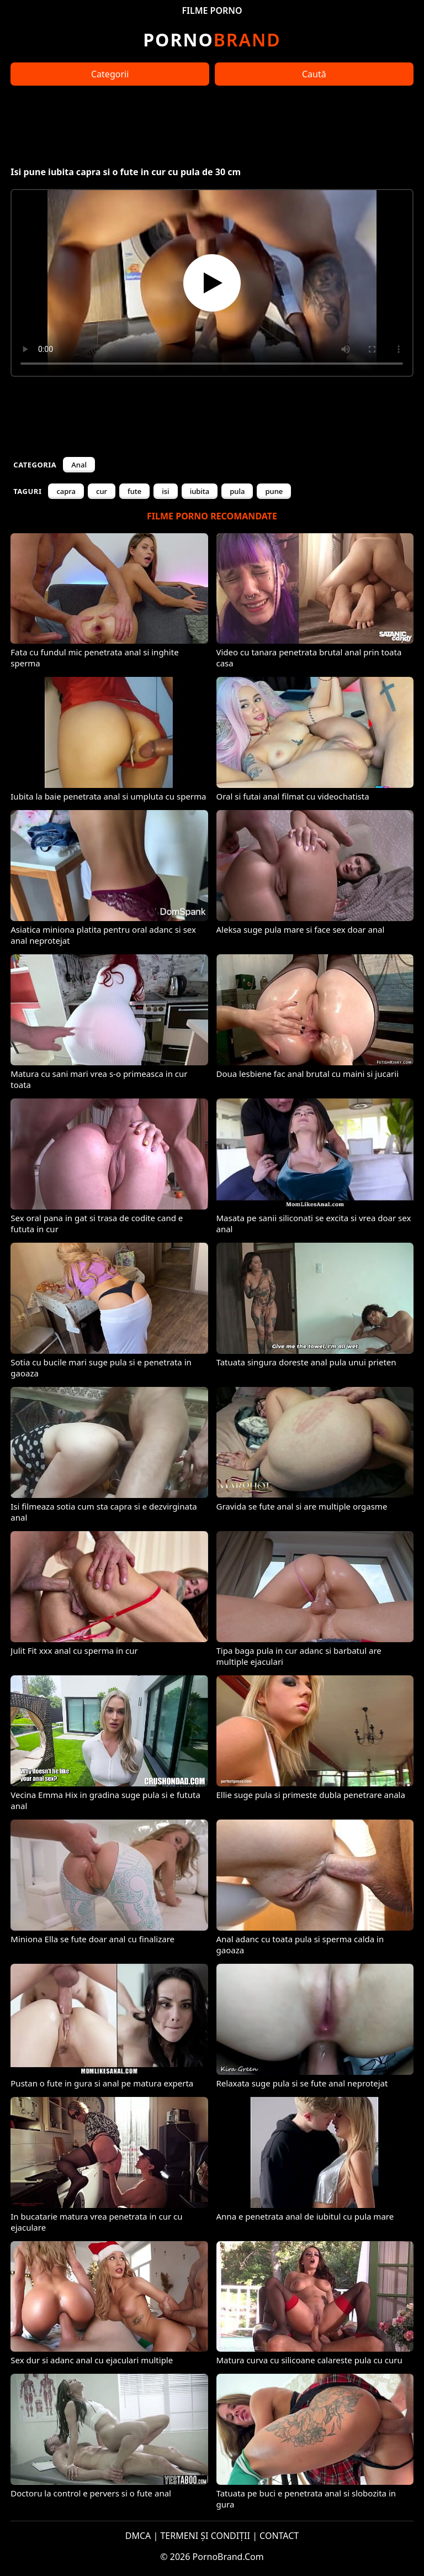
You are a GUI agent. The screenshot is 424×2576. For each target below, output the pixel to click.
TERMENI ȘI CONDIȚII (205, 2536)
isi (165, 491)
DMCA (138, 2536)
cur (101, 491)
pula (237, 491)
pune (274, 491)
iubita (200, 491)
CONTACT (279, 2536)
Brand (211, 39)
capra (66, 491)
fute (134, 491)
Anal (79, 465)
